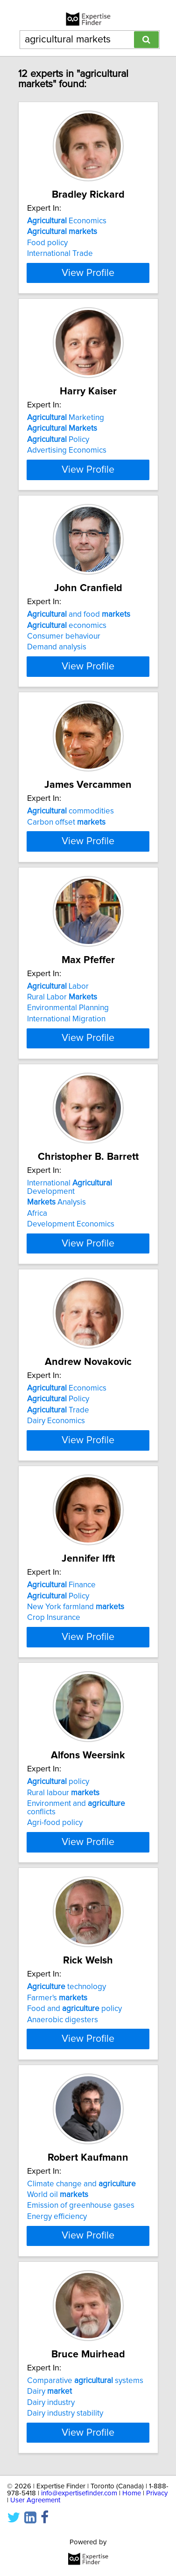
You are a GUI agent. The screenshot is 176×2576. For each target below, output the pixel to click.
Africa (37, 1277)
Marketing (65, 426)
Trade (58, 1473)
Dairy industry (51, 2499)
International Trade (60, 253)
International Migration (66, 1074)
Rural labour (63, 1872)
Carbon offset (66, 847)
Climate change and (81, 2272)
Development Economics (70, 1287)
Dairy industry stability (65, 2510)
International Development (69, 1250)
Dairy (49, 2488)
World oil (57, 2283)
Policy (58, 448)
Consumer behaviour (63, 653)
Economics (66, 221)
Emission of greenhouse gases (80, 2294)
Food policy (47, 243)
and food (78, 631)
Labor (58, 1041)
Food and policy (74, 2089)
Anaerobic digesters (62, 2099)
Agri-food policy (55, 1903)
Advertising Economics (66, 459)
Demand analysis (56, 664)
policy (58, 1862)
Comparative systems (85, 2477)
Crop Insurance (53, 1689)
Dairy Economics (56, 1484)
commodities (70, 836)
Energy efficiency (57, 2304)
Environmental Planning (68, 1063)
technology (66, 2067)
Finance (61, 1657)
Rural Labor (62, 1052)
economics (66, 642)
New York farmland (75, 1678)
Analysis (56, 1265)
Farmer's (57, 2077)
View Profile (88, 281)
